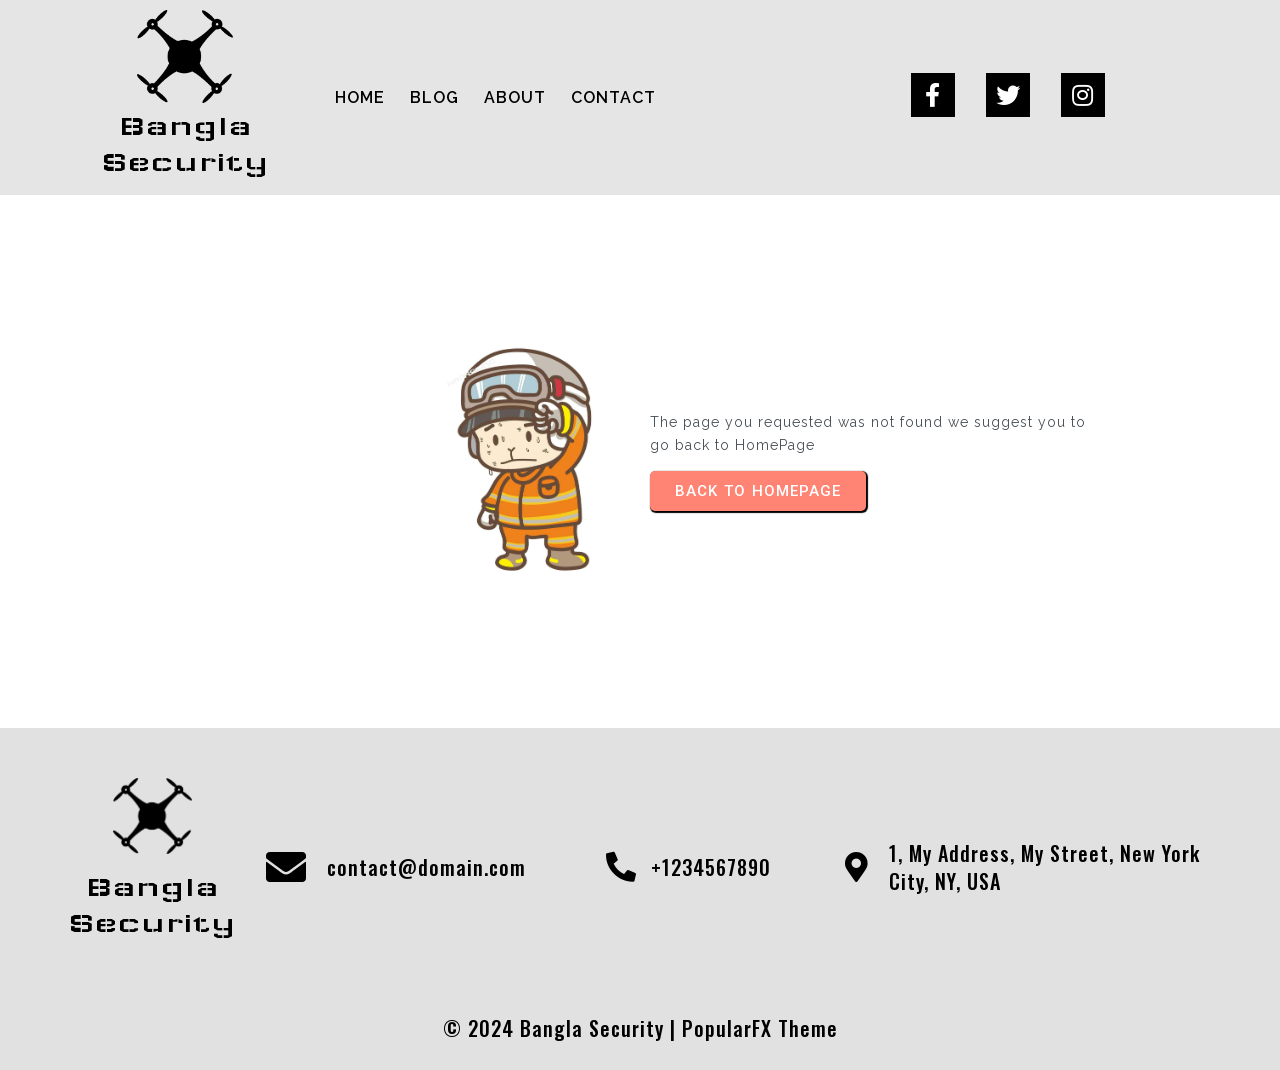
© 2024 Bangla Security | (562, 1028)
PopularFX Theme (760, 1028)
